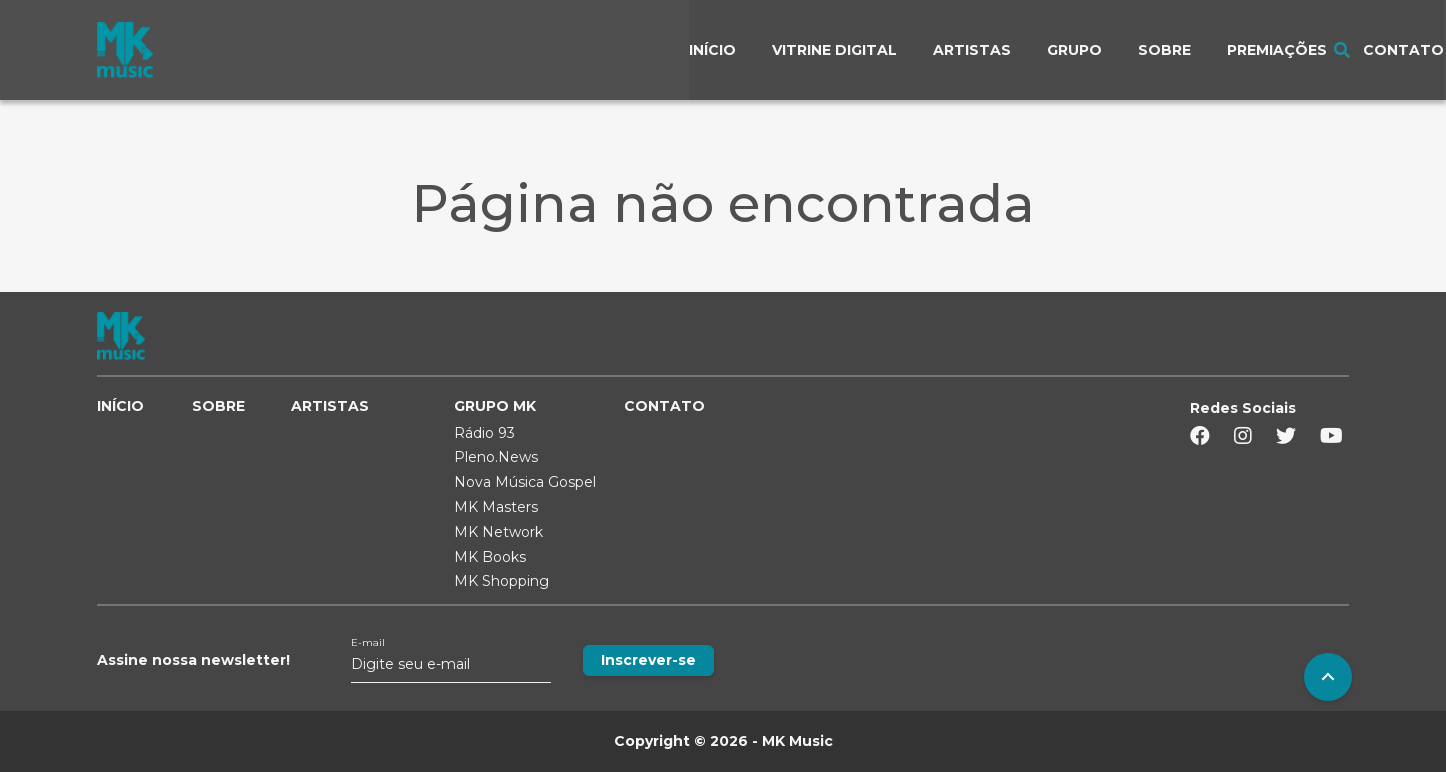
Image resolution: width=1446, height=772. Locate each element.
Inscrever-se (648, 660)
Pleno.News (496, 457)
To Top (1328, 677)
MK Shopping (501, 581)
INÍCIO (120, 406)
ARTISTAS (330, 406)
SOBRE (218, 406)
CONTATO (664, 406)
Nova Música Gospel (525, 482)
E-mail (368, 643)
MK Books (490, 557)
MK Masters (496, 507)
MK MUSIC (125, 50)
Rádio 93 (484, 433)
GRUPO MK (495, 406)
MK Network (498, 532)
